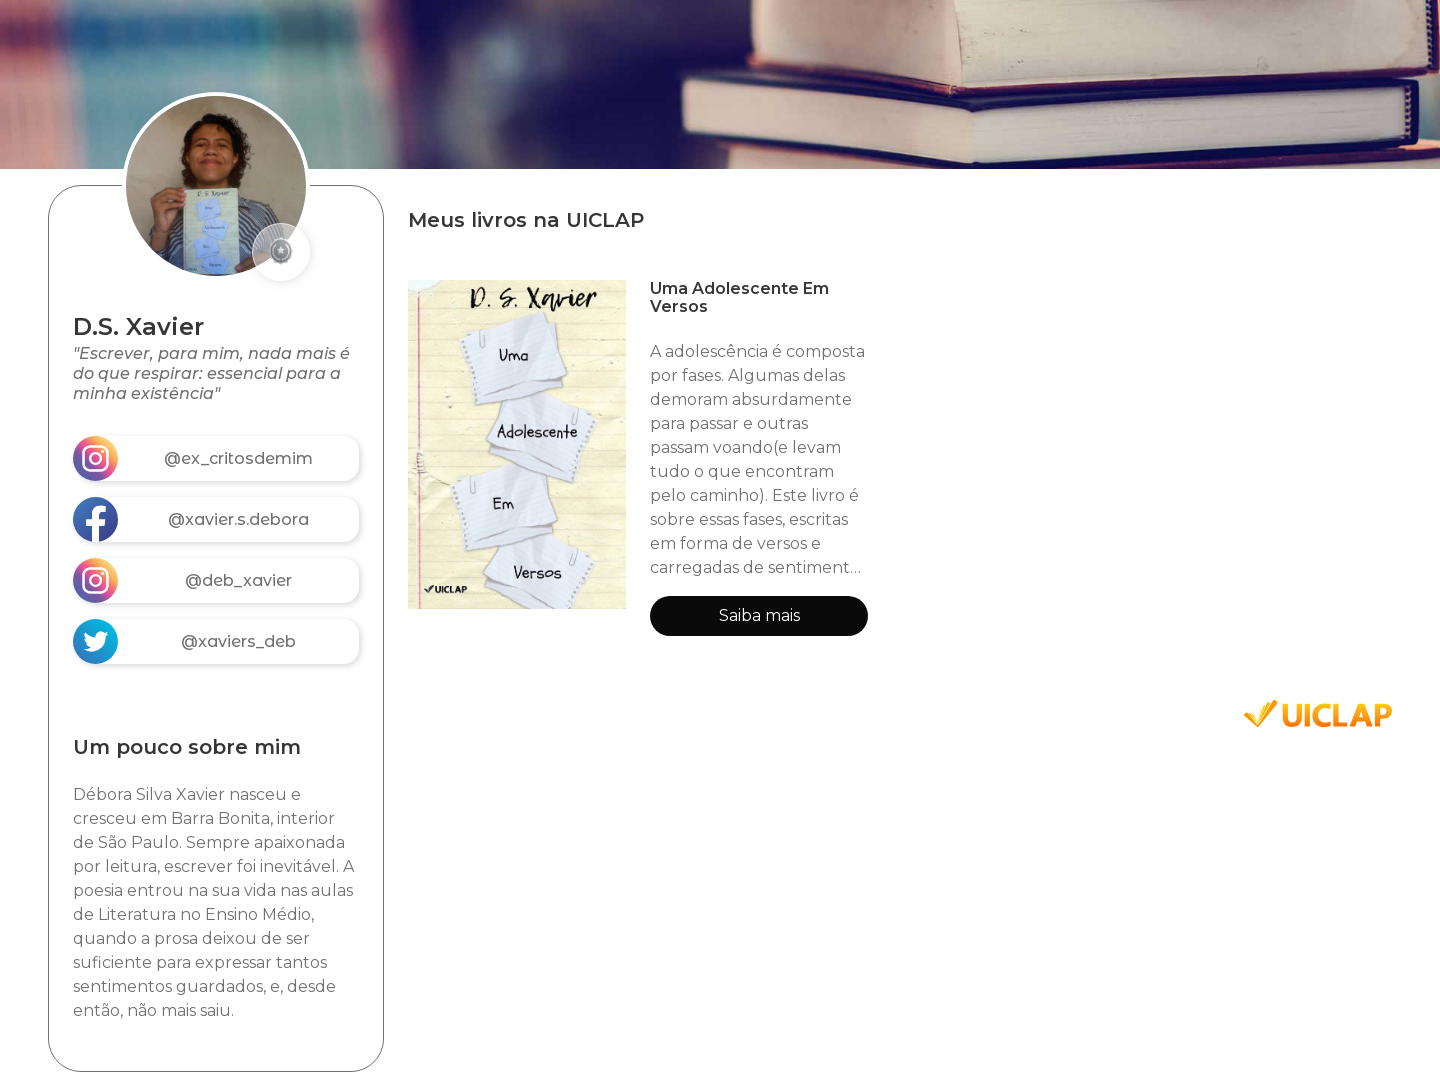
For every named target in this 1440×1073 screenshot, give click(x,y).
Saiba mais (759, 615)
